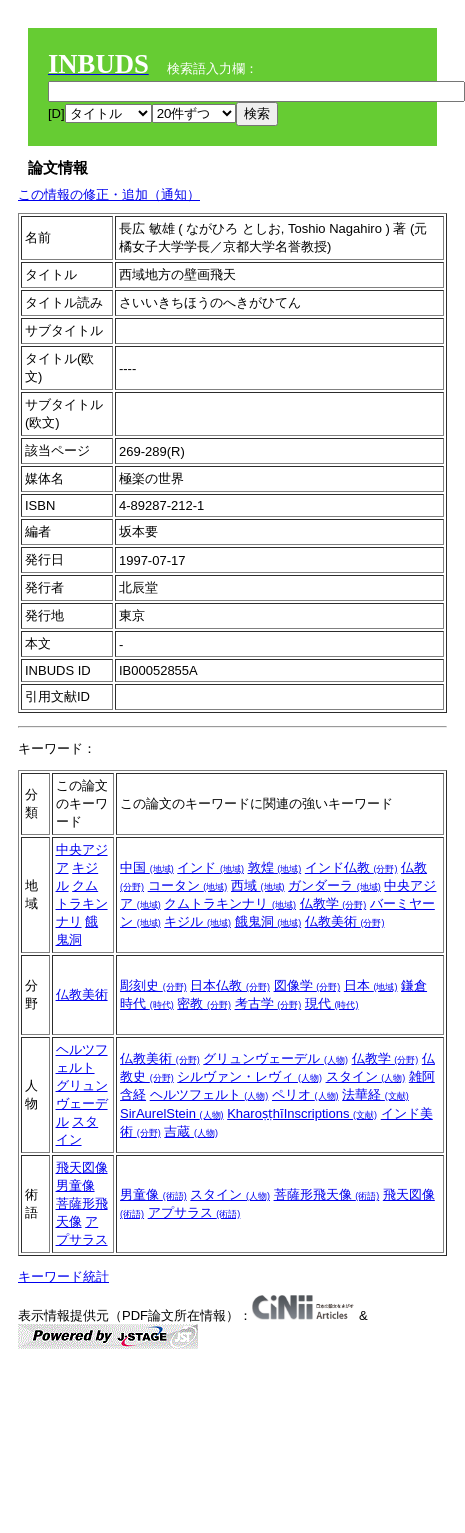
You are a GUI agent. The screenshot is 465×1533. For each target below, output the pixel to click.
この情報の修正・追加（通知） (109, 194)
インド (210, 867)
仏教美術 (345, 921)
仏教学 (333, 903)
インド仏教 (351, 867)
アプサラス (194, 1212)
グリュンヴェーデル (82, 1103)
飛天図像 (82, 1167)
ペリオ (305, 1094)
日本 (371, 985)
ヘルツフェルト (209, 1094)
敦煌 (275, 867)
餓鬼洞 (268, 921)
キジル (197, 921)
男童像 (75, 1185)
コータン (188, 885)
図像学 (307, 985)
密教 (204, 1003)
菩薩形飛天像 (327, 1194)
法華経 (375, 1094)
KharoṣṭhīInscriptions (302, 1113)
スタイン (366, 1076)
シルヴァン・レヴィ (249, 1076)
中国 (147, 867)
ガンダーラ (334, 885)
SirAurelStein (171, 1113)
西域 (258, 885)
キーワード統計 (63, 1276)
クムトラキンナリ (82, 903)
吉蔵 (191, 1131)
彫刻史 (153, 985)
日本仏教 (230, 985)
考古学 (268, 1003)
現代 (332, 1003)
